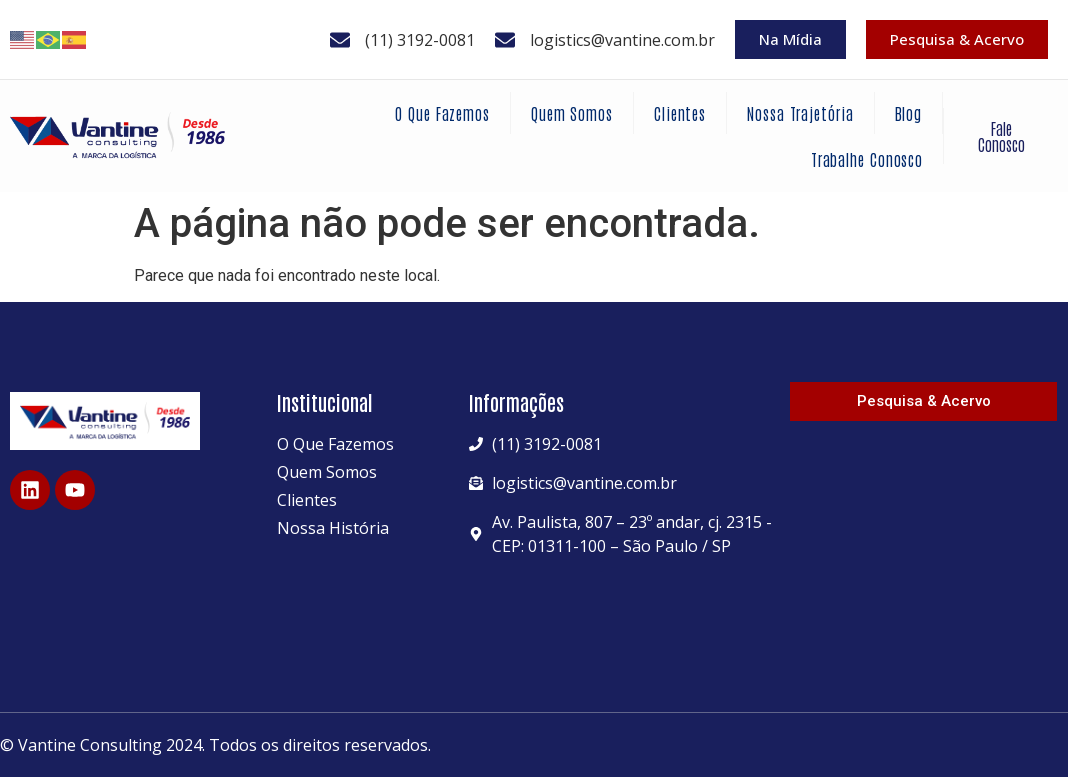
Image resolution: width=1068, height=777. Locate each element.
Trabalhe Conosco (867, 159)
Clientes (680, 113)
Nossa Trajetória (800, 113)
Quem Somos (572, 113)
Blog (909, 113)
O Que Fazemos (442, 113)
